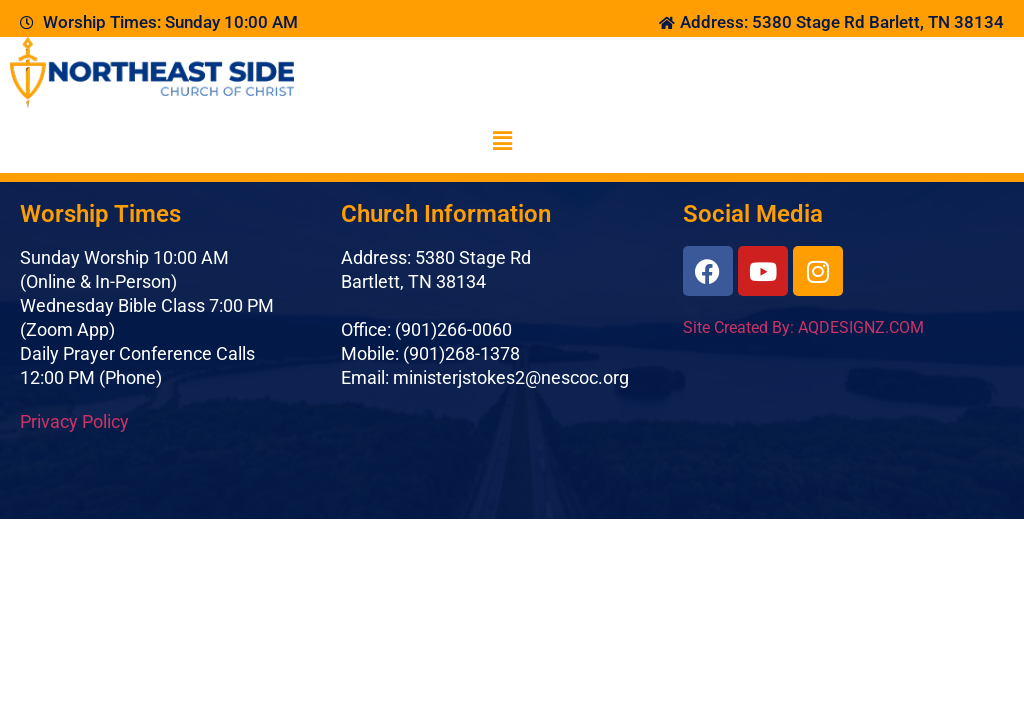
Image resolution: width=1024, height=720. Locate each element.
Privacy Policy (74, 421)
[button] (502, 141)
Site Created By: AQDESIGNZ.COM (803, 327)
